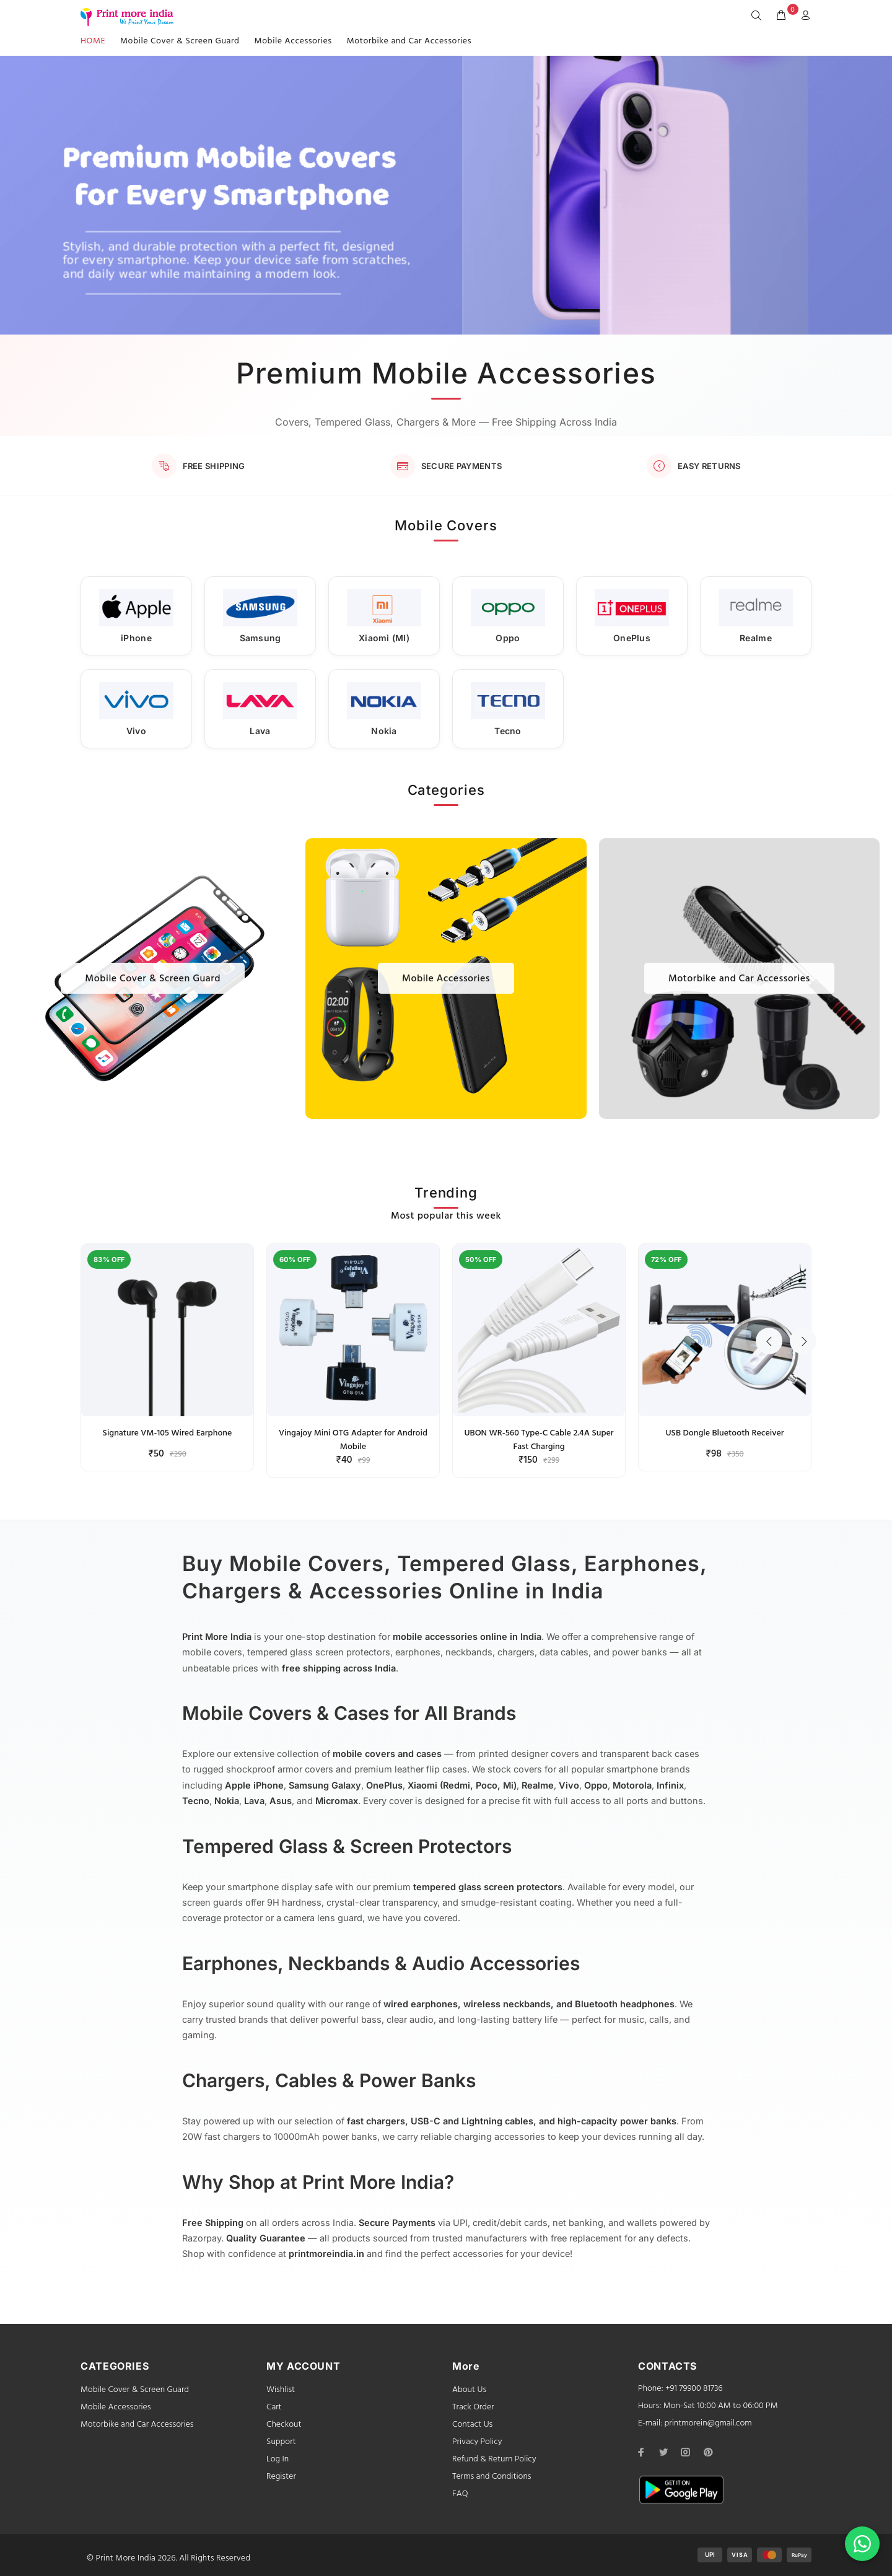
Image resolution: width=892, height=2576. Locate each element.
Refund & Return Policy (494, 2459)
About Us (469, 2390)
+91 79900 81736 (694, 2388)
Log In (277, 2459)
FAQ (460, 2494)
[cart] (781, 16)
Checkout (284, 2424)
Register (281, 2476)
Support (281, 2442)
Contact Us (472, 2424)
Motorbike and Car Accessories (409, 41)
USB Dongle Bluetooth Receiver (724, 1433)
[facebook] (641, 2452)
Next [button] (799, 1205)
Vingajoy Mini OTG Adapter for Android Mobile (353, 1440)
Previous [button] (770, 1205)
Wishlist (280, 2390)
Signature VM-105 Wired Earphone (167, 1433)
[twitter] (663, 2452)
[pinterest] (708, 2452)
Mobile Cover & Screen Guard (180, 41)
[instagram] (686, 2452)
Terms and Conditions (491, 2476)
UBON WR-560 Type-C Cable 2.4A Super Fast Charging (538, 1440)
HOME (93, 41)
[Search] (758, 16)
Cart (274, 2407)
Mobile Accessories (293, 41)
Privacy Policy (477, 2442)
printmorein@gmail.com (707, 2423)
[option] (167, 1352)
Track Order (473, 2407)
